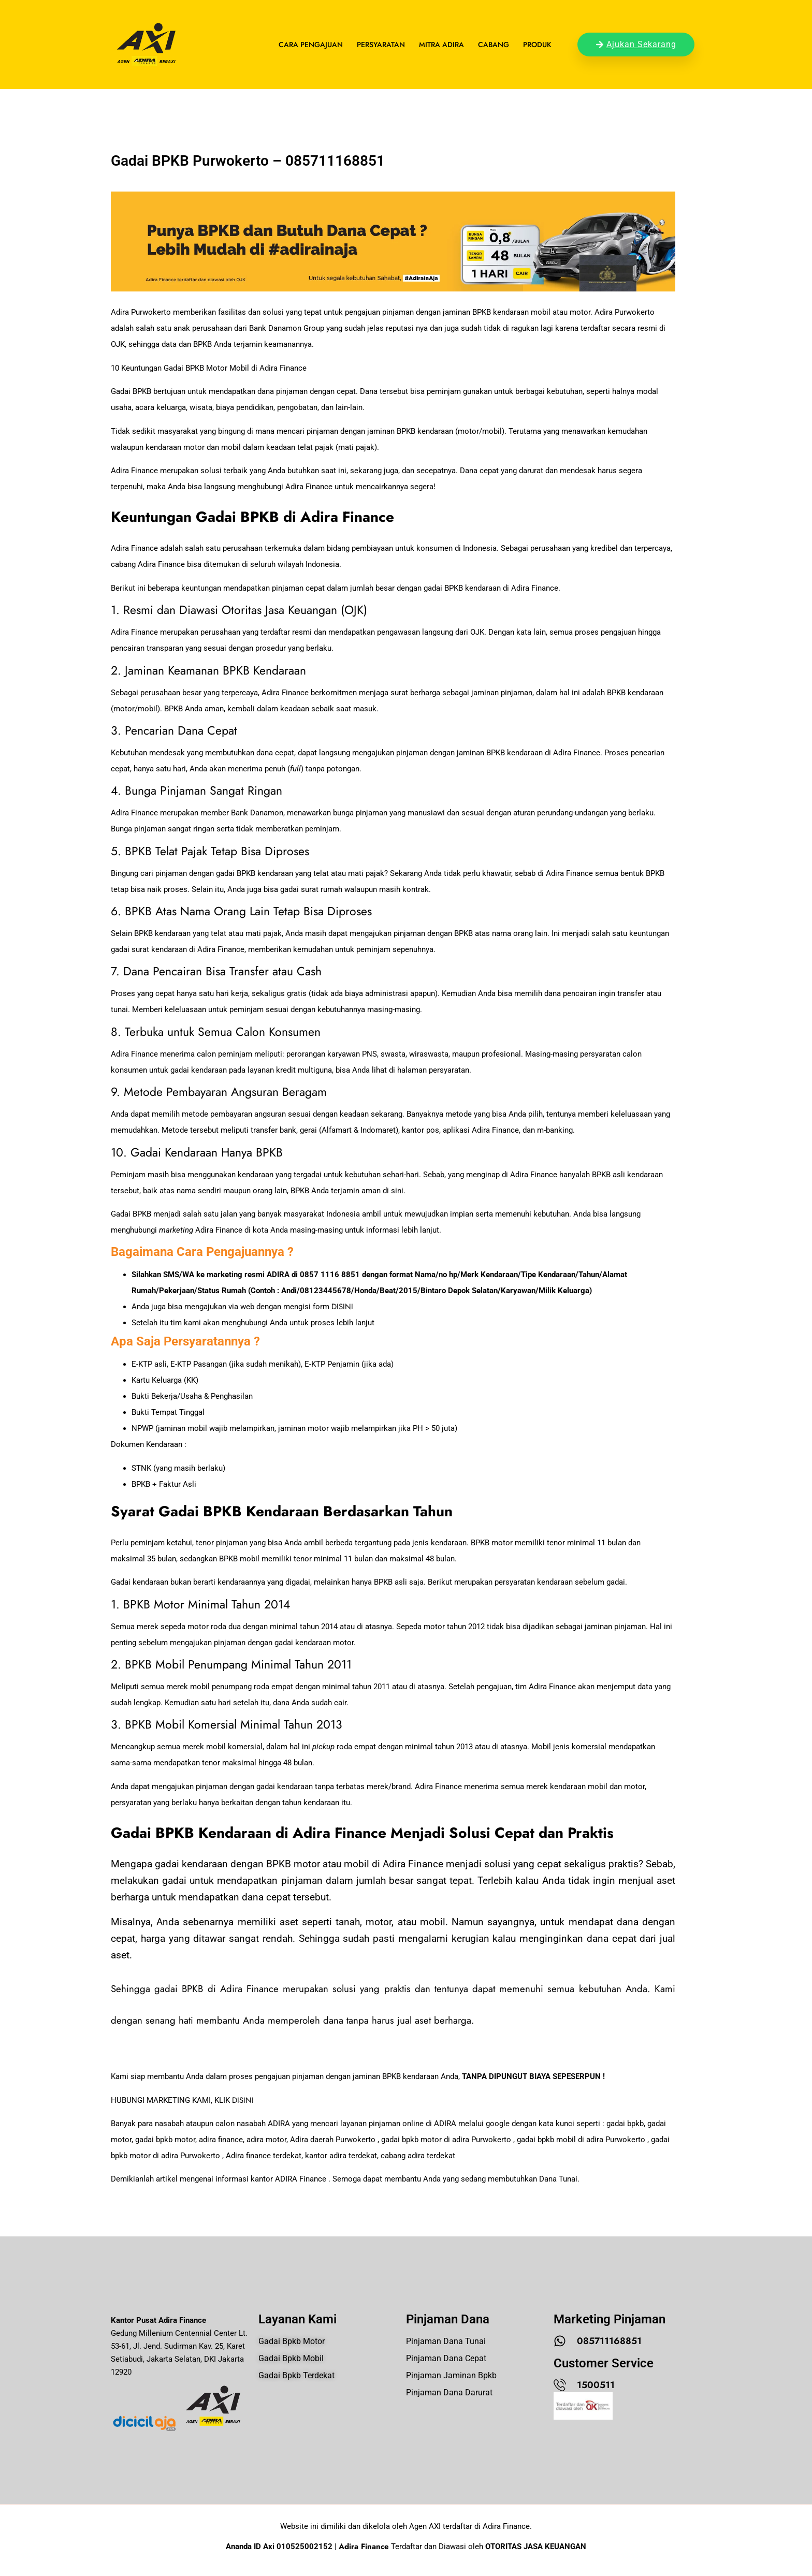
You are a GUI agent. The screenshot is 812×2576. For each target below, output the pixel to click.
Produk (537, 44)
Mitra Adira (441, 44)
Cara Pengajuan (311, 44)
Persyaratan (381, 44)
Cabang (493, 44)
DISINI (342, 1306)
